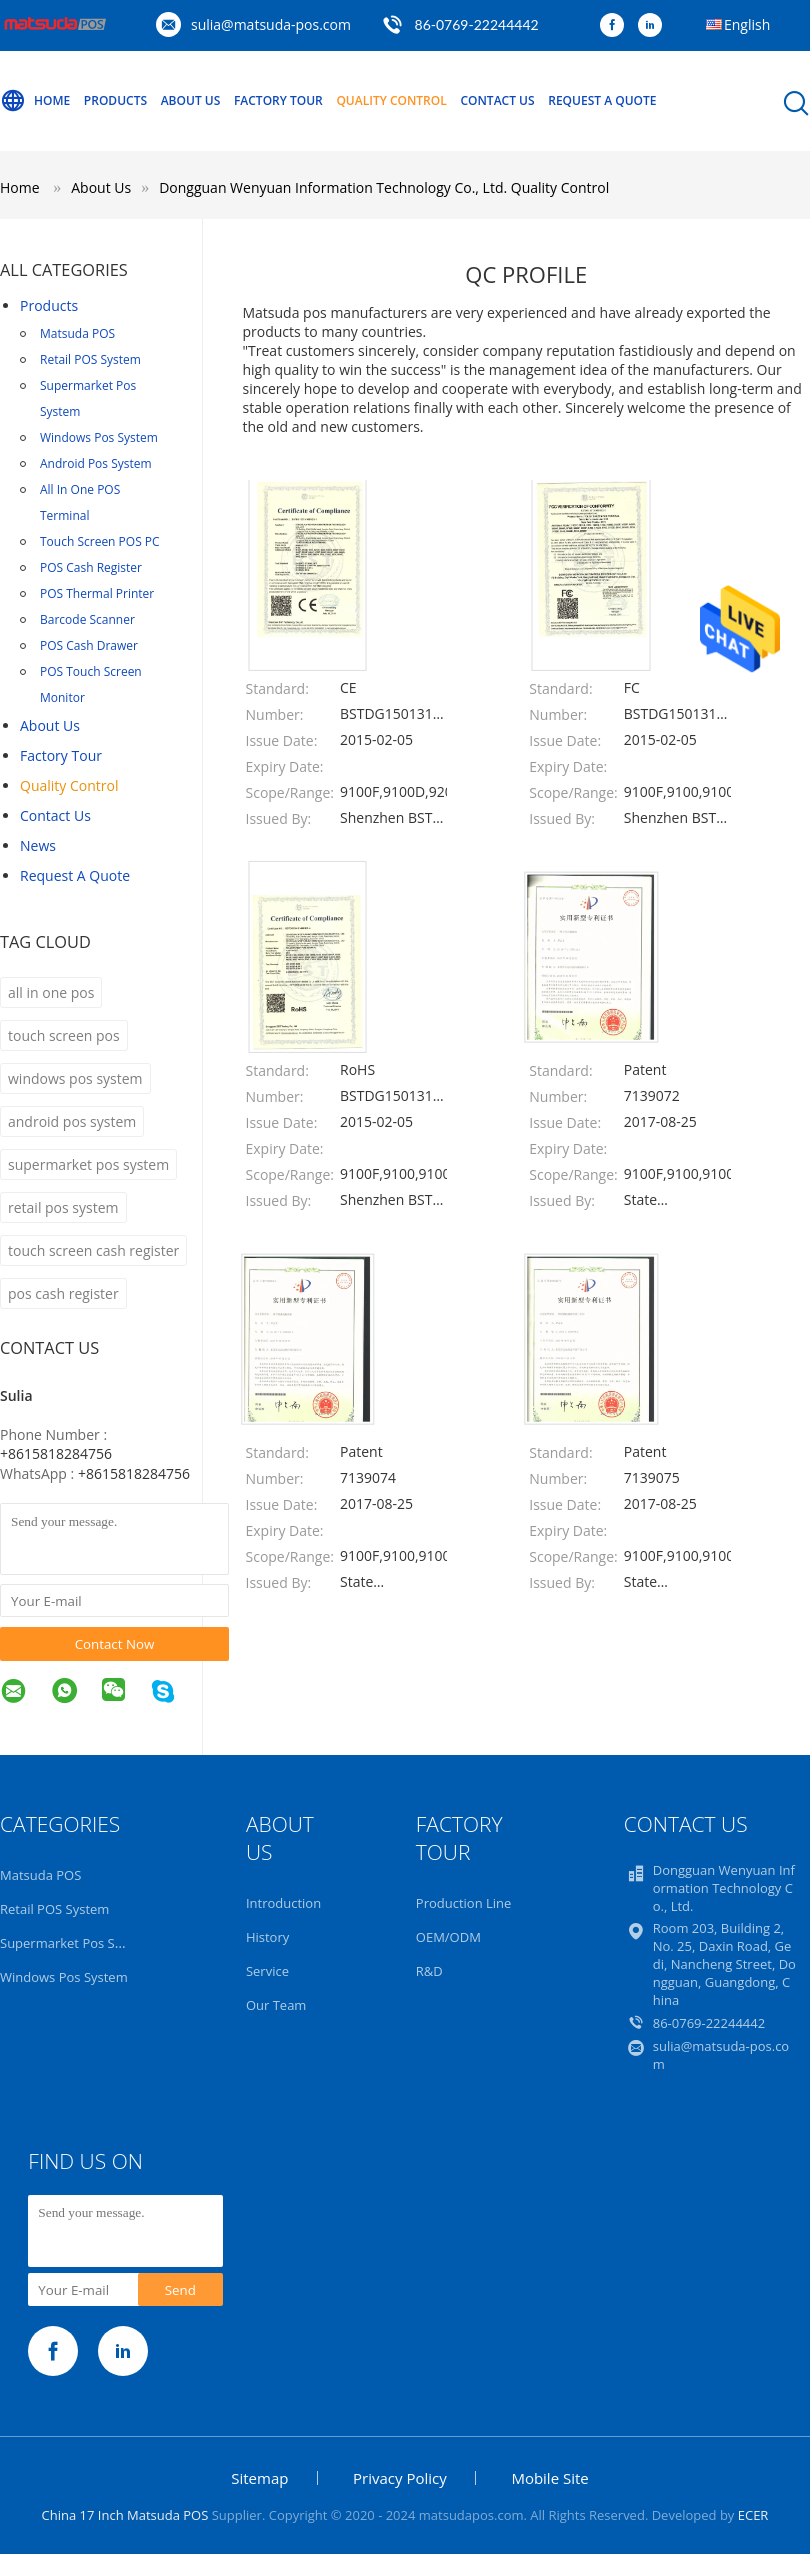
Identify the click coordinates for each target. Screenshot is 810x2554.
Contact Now (115, 1644)
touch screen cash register (93, 1250)
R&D (429, 1971)
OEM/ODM (448, 1937)
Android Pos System (96, 463)
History (267, 1937)
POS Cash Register (91, 567)
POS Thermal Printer (97, 593)
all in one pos (51, 992)
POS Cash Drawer (89, 645)
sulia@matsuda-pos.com (271, 24)
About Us (191, 100)
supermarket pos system (88, 1164)
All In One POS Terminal (80, 502)
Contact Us (497, 100)
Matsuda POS (77, 333)
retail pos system (63, 1207)
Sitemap (259, 2478)
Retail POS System (90, 359)
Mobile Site (549, 2478)
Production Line (464, 1903)
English (747, 24)
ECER (753, 2515)
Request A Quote (602, 100)
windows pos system (75, 1078)
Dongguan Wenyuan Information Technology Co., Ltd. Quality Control (384, 187)
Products (115, 100)
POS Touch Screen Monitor (91, 684)
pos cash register (63, 1293)
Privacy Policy (400, 2478)
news (38, 845)
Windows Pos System (99, 437)
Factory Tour (278, 100)
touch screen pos (64, 1035)
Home (35, 101)
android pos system (72, 1121)
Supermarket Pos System (88, 398)
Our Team (276, 2005)
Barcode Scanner (87, 619)
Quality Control (391, 100)
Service (267, 1971)
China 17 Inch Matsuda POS (125, 2515)
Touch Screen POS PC (100, 541)
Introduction (283, 1903)
